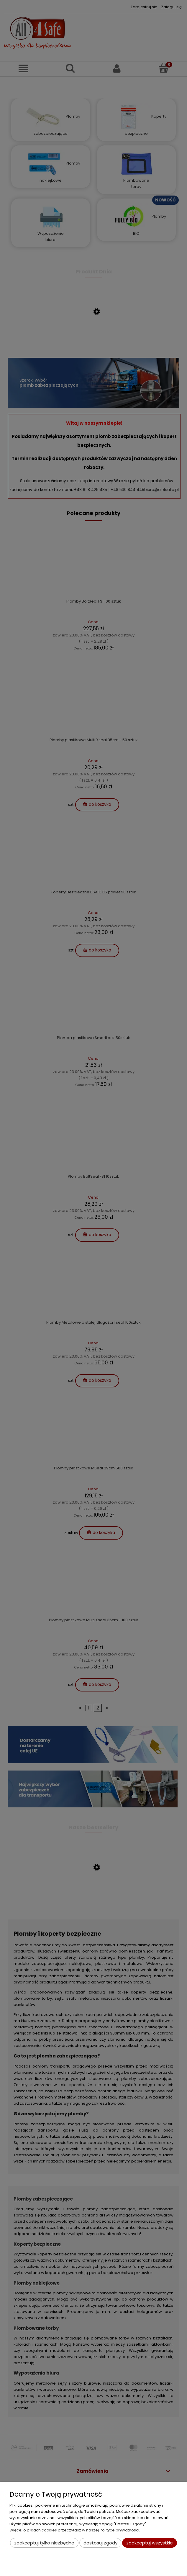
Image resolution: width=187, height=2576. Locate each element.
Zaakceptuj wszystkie (149, 2543)
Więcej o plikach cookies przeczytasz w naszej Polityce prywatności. (74, 2530)
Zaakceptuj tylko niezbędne (44, 2543)
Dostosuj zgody (100, 2543)
